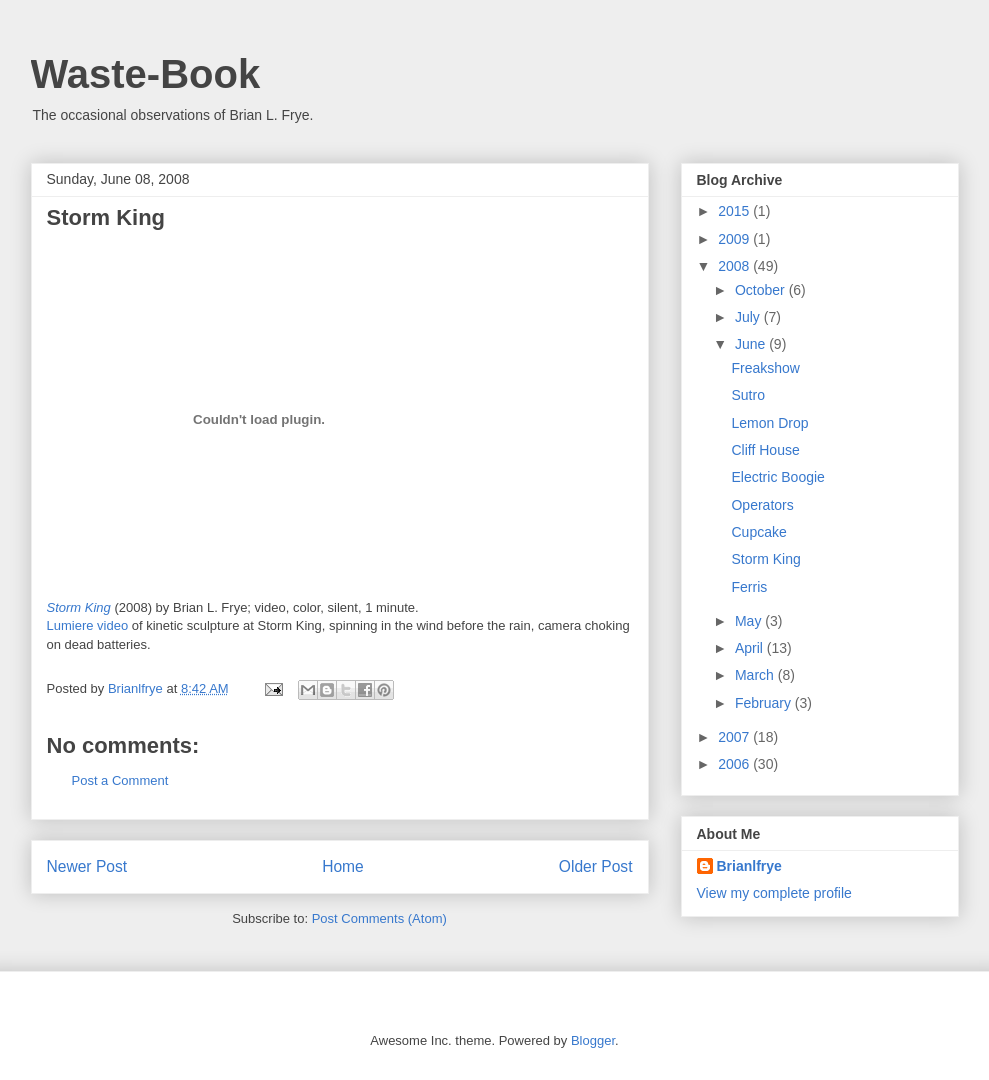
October (762, 290)
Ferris (749, 587)
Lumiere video (88, 625)
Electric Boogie (777, 477)
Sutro (747, 395)
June (752, 344)
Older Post (596, 866)
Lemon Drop (769, 423)
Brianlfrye (749, 866)
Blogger (593, 1040)
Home (343, 866)
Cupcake (758, 532)
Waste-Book (146, 74)
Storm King (106, 217)
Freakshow (765, 368)
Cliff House (765, 450)
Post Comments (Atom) (379, 918)
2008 (735, 266)
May (750, 621)
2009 (735, 239)
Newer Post (87, 866)
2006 (735, 764)
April (751, 648)
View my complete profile (774, 893)
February (765, 703)
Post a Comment (120, 780)
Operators (762, 505)
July (749, 317)
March (756, 675)
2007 (735, 737)
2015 (735, 211)
